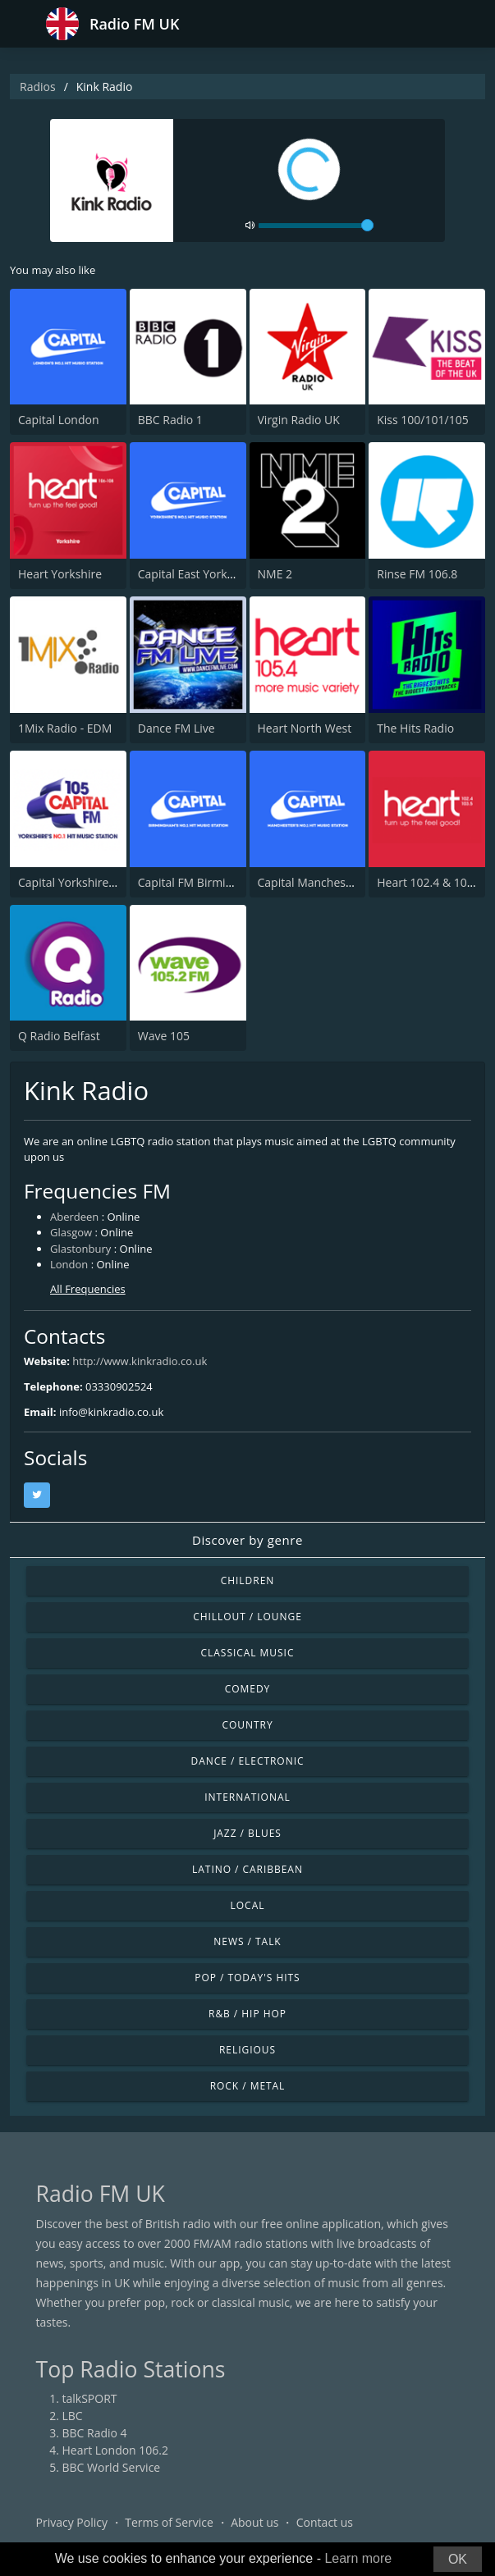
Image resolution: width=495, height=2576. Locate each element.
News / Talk (247, 1941)
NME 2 (275, 574)
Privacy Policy (72, 2522)
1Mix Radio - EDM (65, 728)
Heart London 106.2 (115, 2450)
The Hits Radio (415, 728)
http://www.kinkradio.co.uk (139, 1361)
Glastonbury (80, 1248)
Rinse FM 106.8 (417, 574)
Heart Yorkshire (60, 574)
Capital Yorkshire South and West (107, 882)
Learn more (358, 2558)
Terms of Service (169, 2522)
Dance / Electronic (248, 1761)
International (247, 1797)
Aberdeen (74, 1216)
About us (254, 2522)
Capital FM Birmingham (200, 882)
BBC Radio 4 (94, 2433)
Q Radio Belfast (59, 1036)
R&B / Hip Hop (247, 2014)
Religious (247, 2050)
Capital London (58, 419)
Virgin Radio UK (299, 419)
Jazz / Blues (247, 1833)
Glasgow (71, 1232)
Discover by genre (247, 1540)
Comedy (248, 1689)
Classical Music (248, 1653)
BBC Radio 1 (170, 419)
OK (457, 2559)
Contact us (324, 2522)
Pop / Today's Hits (247, 1978)
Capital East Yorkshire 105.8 (212, 574)
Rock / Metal (248, 2086)
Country (247, 1725)
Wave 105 (164, 1036)
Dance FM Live (176, 728)
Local (248, 1905)
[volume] (316, 225)
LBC (72, 2415)
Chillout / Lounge (247, 1617)
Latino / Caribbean (247, 1869)
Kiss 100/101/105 (422, 419)
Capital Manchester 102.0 (325, 882)
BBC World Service (111, 2467)
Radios (38, 86)
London (69, 1264)
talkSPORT (89, 2398)
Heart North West (305, 728)
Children (248, 1580)
